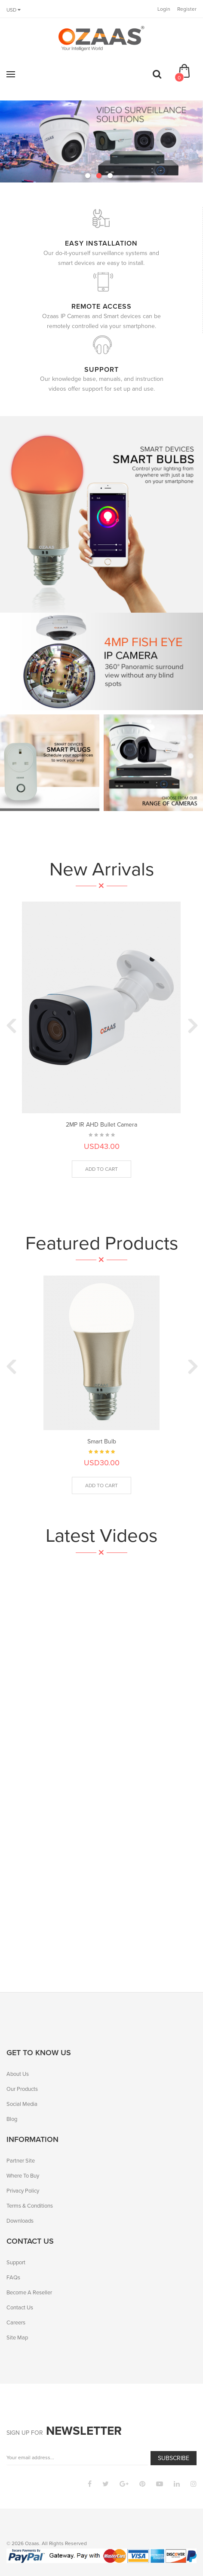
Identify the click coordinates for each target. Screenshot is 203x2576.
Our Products (22, 2089)
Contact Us (19, 2307)
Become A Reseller (29, 2292)
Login (163, 9)
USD (13, 10)
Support (15, 2262)
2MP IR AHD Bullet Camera (101, 1124)
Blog (11, 2119)
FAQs (13, 2277)
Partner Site (20, 2161)
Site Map (17, 2337)
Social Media (21, 2104)
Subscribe (173, 2458)
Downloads (20, 2221)
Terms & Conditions (29, 2206)
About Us (17, 2074)
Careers (15, 2322)
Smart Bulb (101, 1441)
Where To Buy (22, 2176)
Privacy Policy (22, 2191)
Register (187, 9)
